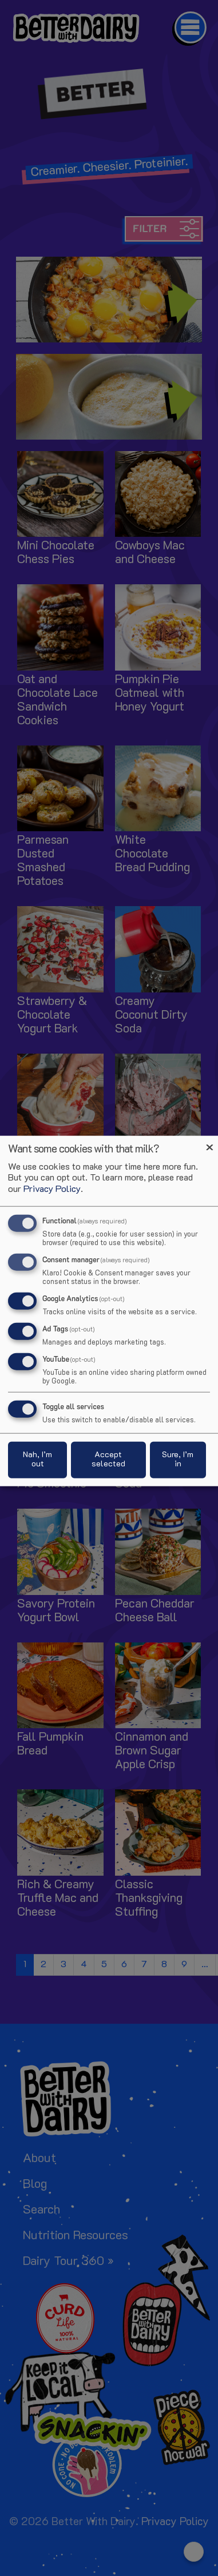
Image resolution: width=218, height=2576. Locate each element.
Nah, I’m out (37, 1459)
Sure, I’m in (177, 1459)
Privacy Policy (52, 1189)
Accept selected (108, 1459)
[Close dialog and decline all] (209, 1143)
